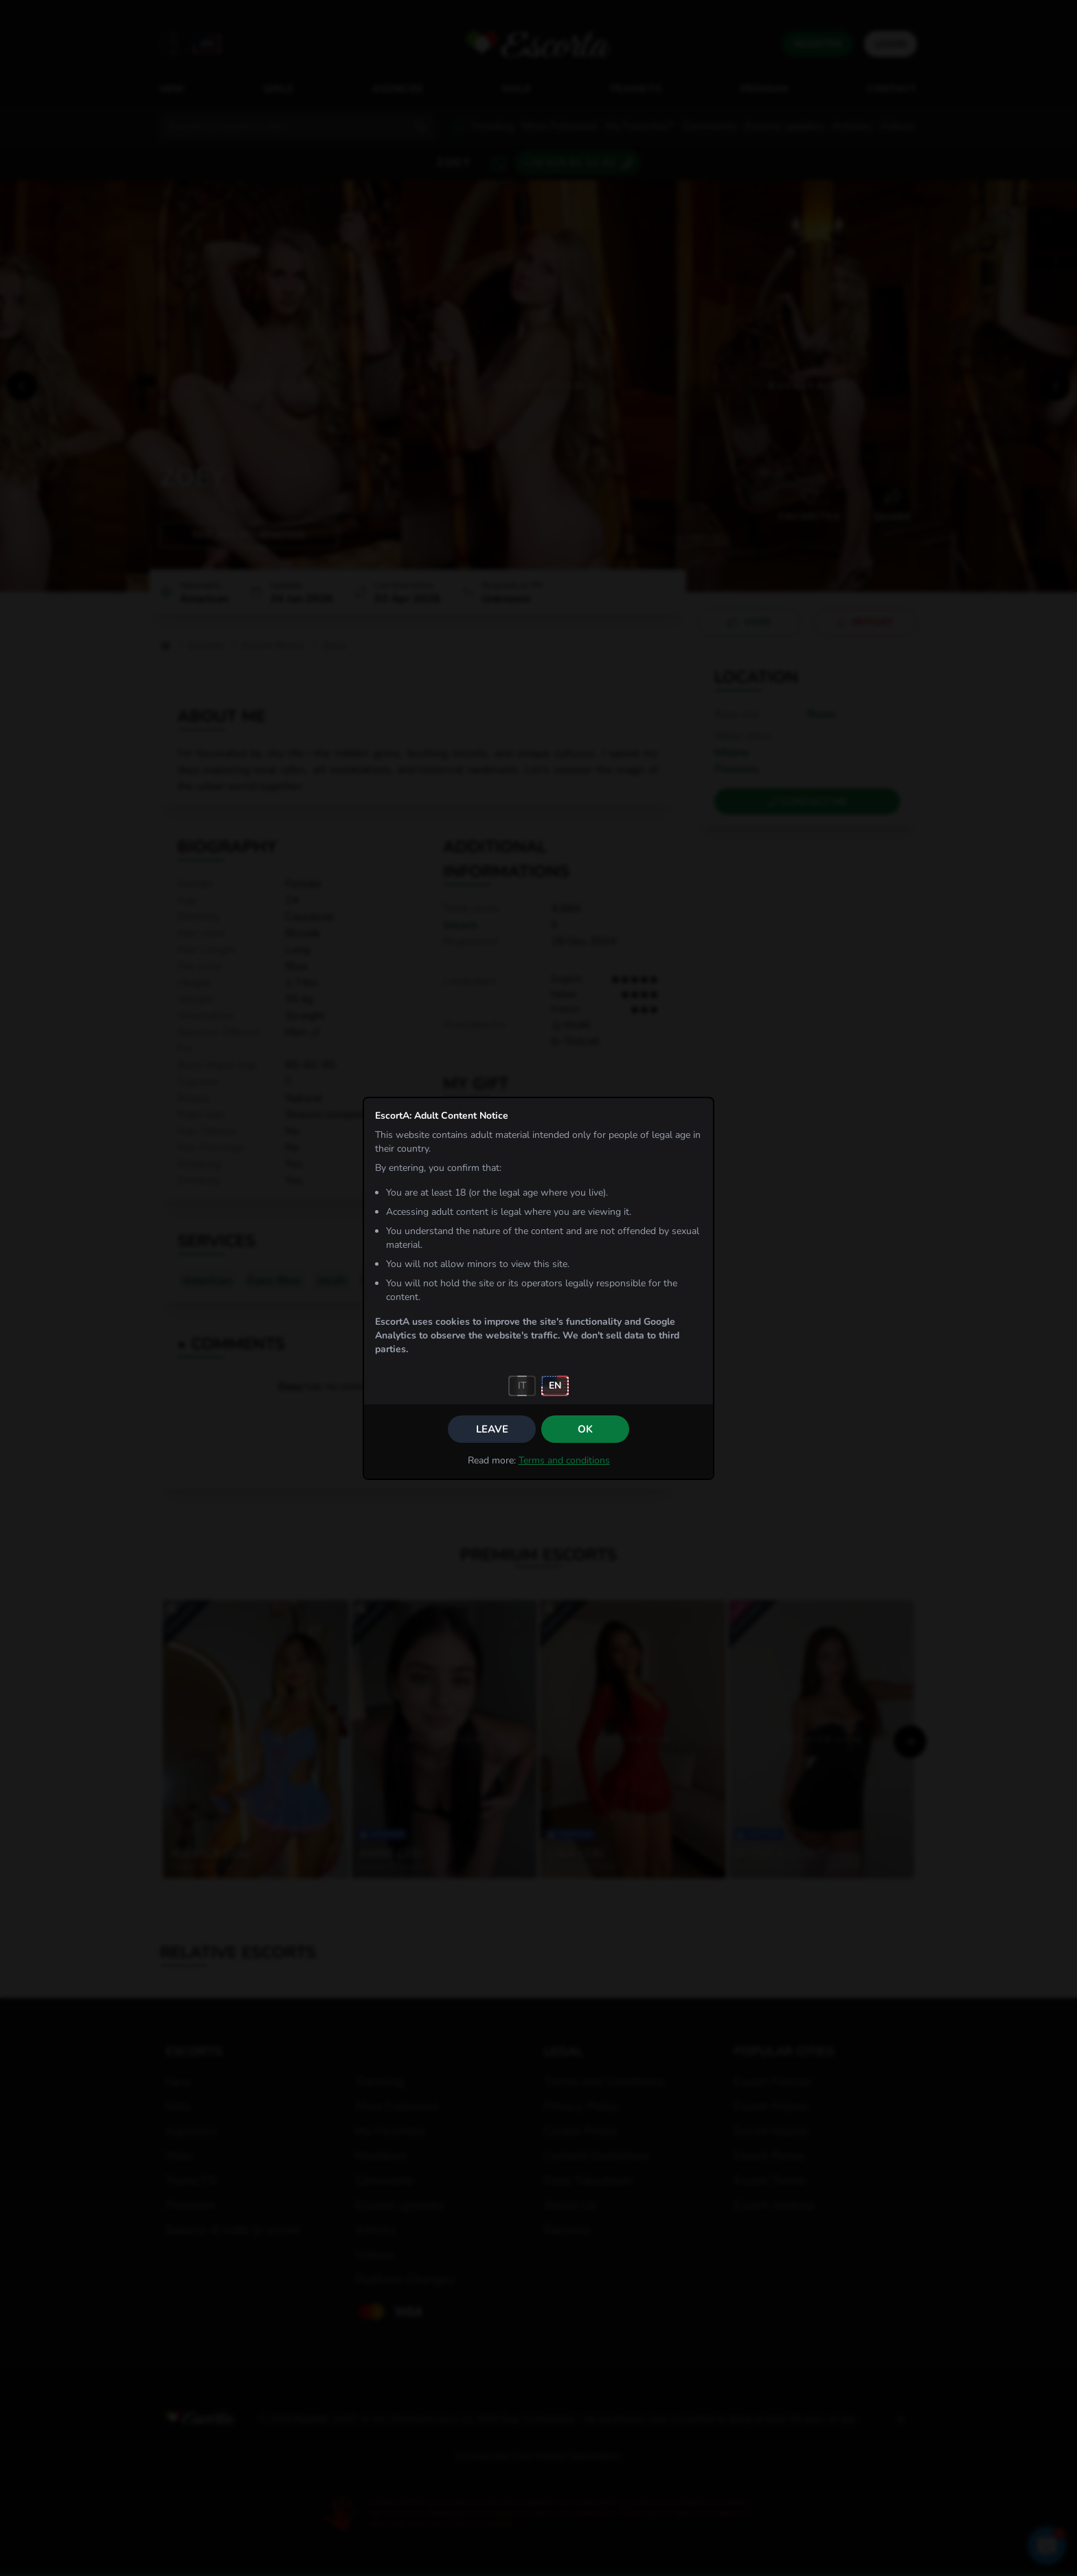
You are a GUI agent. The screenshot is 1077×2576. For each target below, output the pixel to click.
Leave (492, 1429)
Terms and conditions (564, 1460)
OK (585, 1429)
